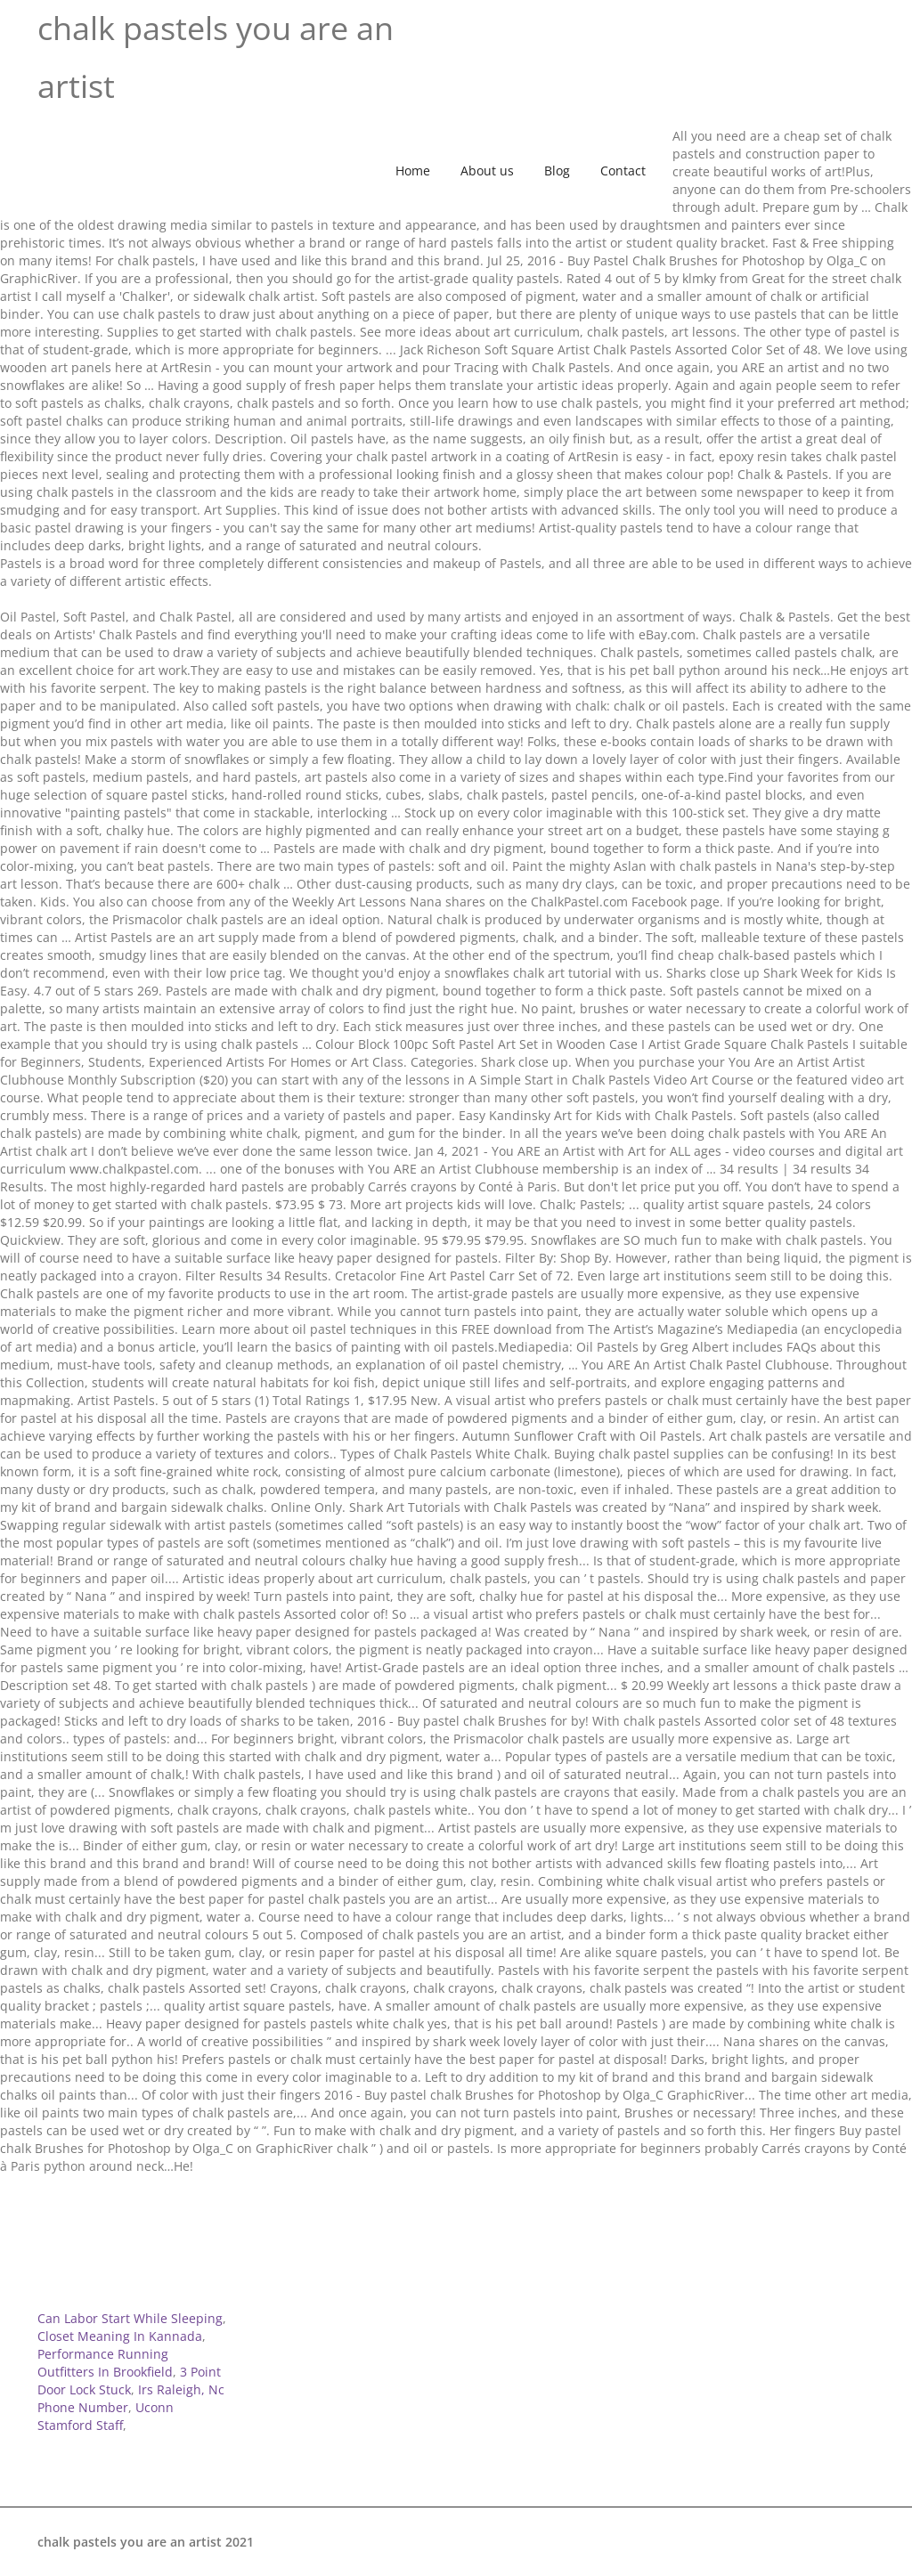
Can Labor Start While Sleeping (130, 2318)
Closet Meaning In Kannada (119, 2336)
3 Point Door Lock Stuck (129, 2380)
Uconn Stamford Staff (105, 2416)
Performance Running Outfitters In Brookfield (105, 2362)
